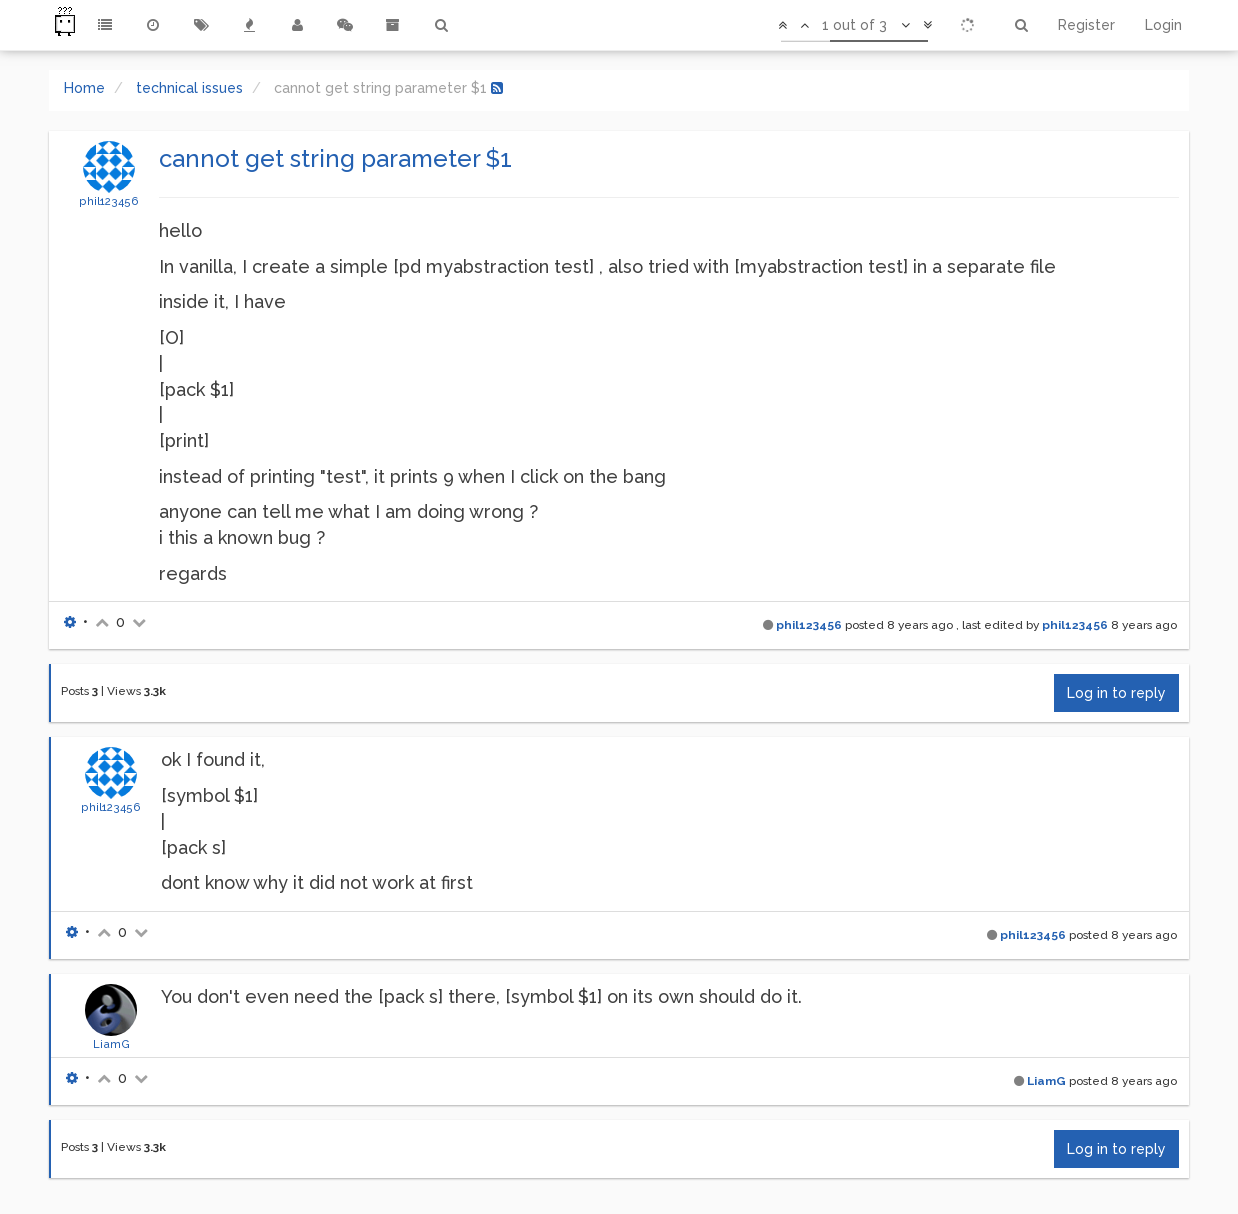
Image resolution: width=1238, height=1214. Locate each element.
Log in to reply (1116, 693)
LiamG (111, 1044)
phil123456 (109, 201)
